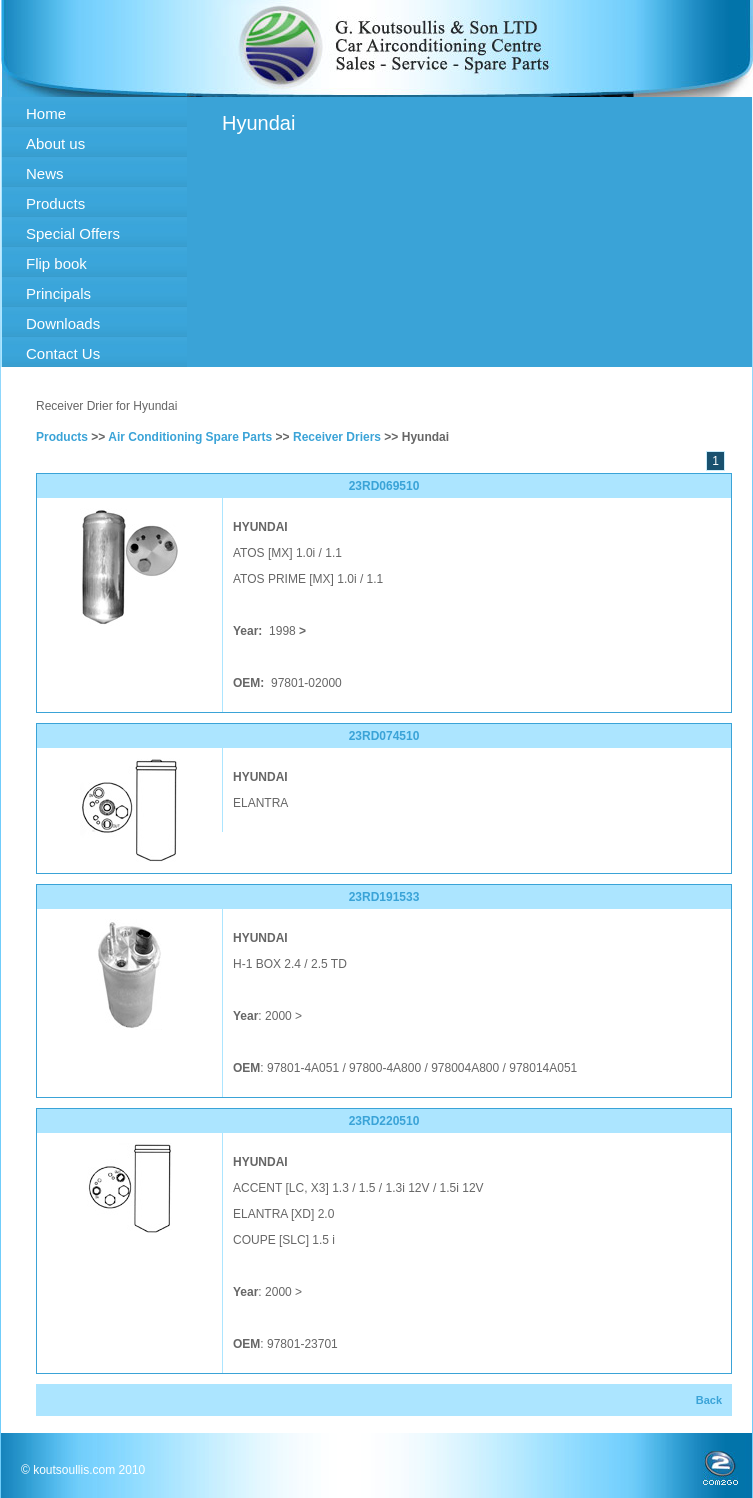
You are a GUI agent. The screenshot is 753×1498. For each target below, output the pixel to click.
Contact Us (63, 353)
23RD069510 (384, 486)
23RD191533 (384, 897)
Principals (58, 293)
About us (55, 143)
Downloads (63, 323)
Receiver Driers (337, 437)
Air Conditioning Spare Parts (190, 437)
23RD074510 (384, 736)
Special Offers (73, 233)
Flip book (56, 263)
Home (46, 113)
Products (55, 203)
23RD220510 (384, 1121)
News (45, 173)
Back (709, 1400)
